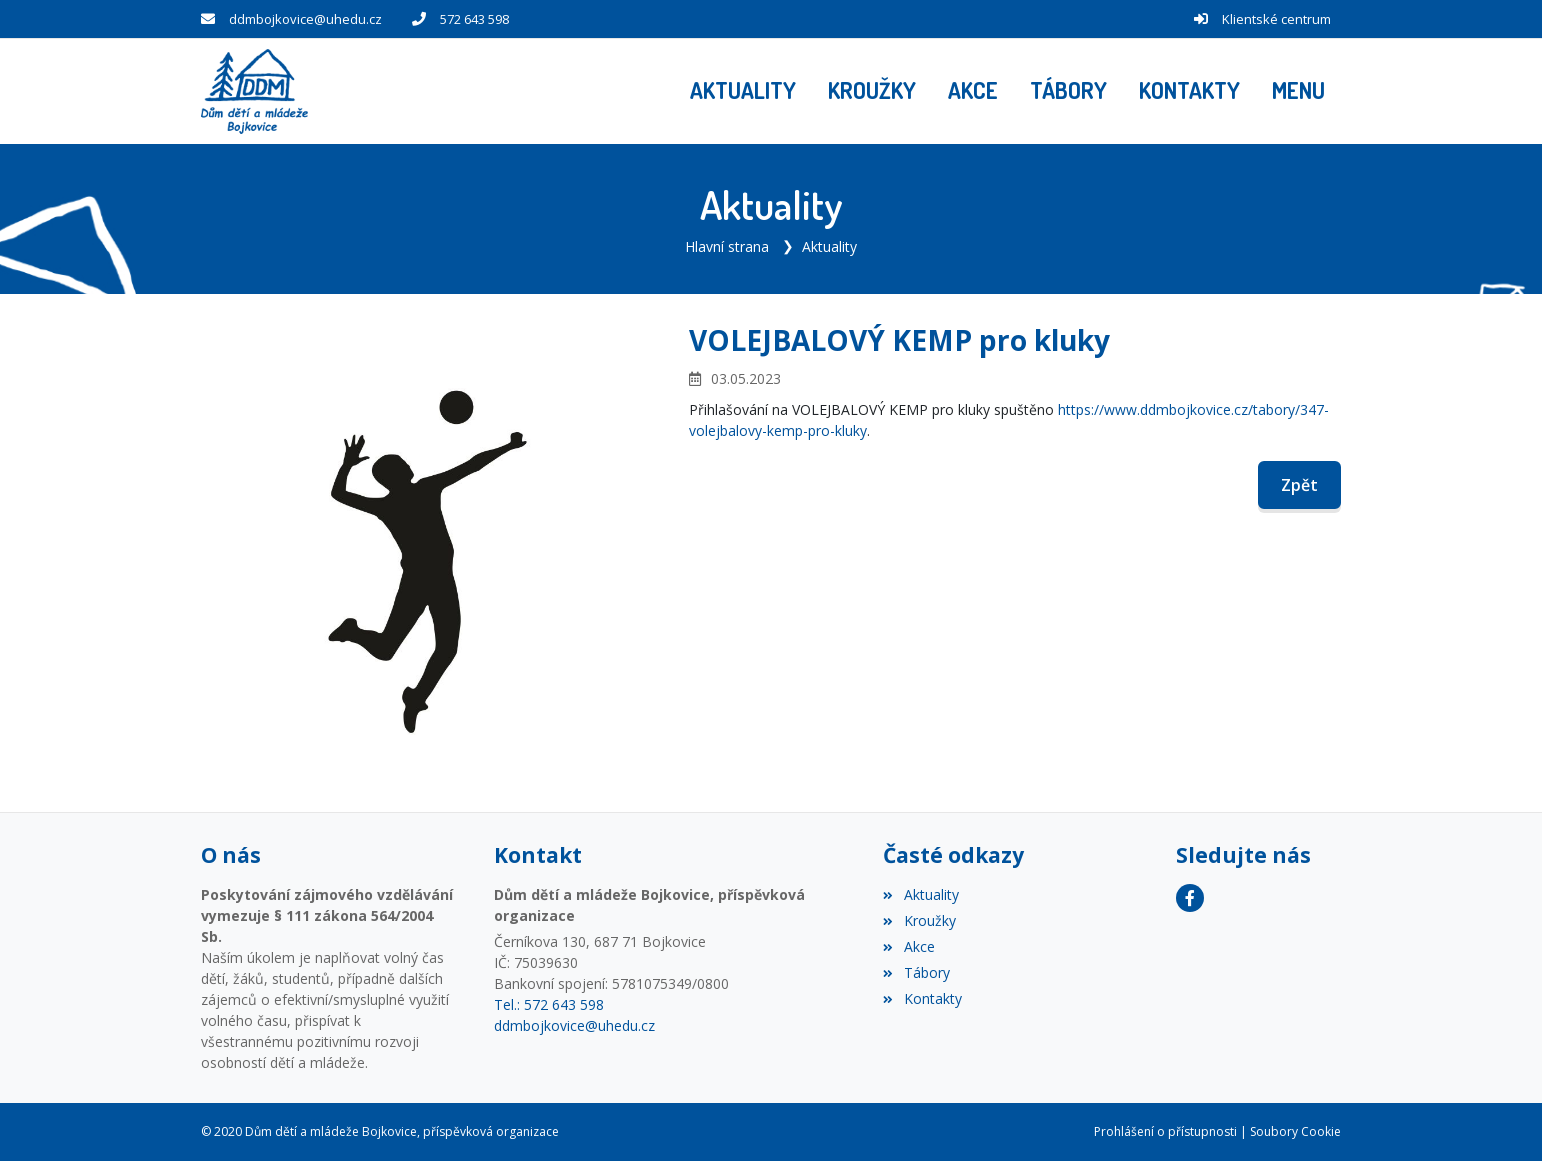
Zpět (1299, 485)
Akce (908, 946)
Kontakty (922, 998)
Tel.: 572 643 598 (549, 1004)
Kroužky (919, 920)
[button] (1298, 91)
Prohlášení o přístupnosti (1165, 1131)
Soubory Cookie (1295, 1131)
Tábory (916, 972)
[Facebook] (1190, 898)
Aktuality (829, 246)
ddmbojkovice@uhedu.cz (305, 19)
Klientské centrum (1276, 19)
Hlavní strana (727, 246)
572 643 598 (474, 19)
